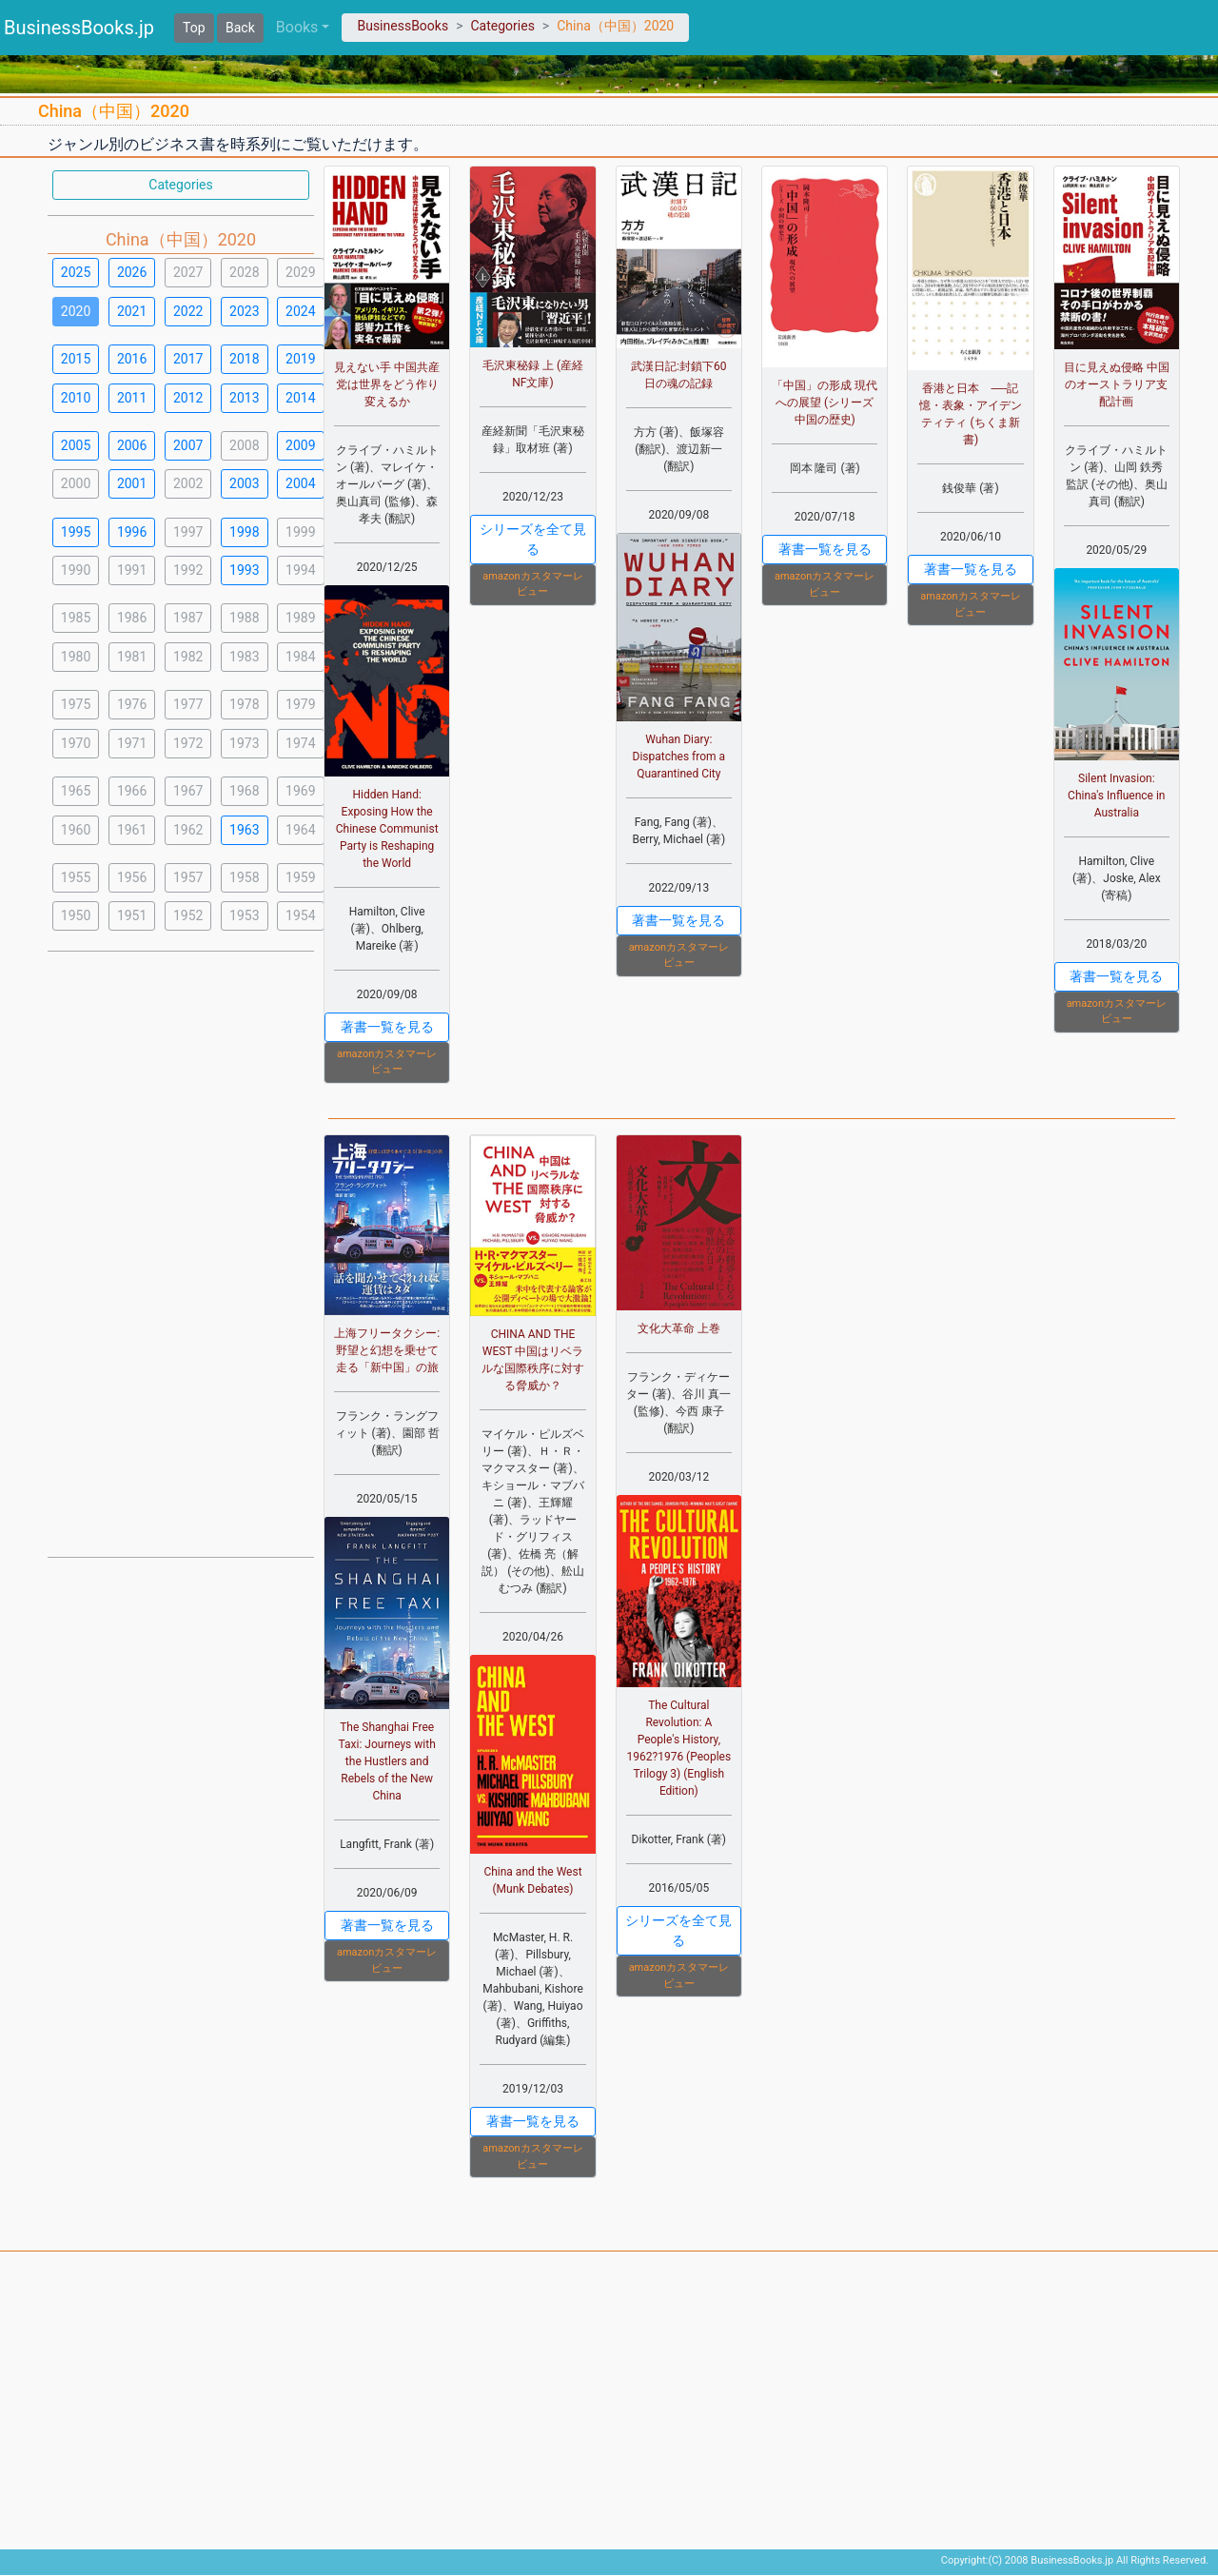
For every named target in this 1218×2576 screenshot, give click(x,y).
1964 (300, 829)
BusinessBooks (402, 25)
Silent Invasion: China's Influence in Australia (1116, 795)
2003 (244, 483)
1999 (300, 532)
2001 (132, 483)
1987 (188, 617)
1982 (188, 656)
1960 (75, 829)
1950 (75, 915)
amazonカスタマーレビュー (387, 1062)
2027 (188, 272)
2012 (188, 397)
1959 (300, 877)
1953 (244, 915)
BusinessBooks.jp (79, 27)
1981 (132, 656)
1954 (300, 915)
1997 (188, 532)
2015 (75, 358)
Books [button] (297, 27)
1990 (75, 570)
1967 (188, 790)
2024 (300, 311)
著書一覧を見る (387, 1026)
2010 (75, 397)
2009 (300, 445)
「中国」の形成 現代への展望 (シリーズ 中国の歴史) (824, 402)
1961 (132, 829)
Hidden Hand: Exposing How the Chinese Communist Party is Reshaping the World (387, 829)
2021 (132, 311)
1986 (132, 617)
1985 (75, 617)
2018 (244, 358)
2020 (75, 311)
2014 (300, 397)
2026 (132, 272)
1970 (75, 743)
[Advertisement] (180, 1252)
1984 (300, 656)
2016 (132, 358)
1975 (75, 704)
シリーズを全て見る (533, 539)
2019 (300, 358)
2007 (188, 445)
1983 (244, 656)
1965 (75, 790)
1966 (132, 790)
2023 (244, 311)
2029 (300, 272)
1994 (300, 570)
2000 (75, 483)
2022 (188, 311)
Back (240, 27)
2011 (132, 397)
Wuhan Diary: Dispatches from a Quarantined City (679, 756)
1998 (244, 532)
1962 (188, 829)
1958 (244, 877)
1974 (300, 743)
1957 (188, 877)
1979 (300, 704)
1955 (75, 877)
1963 (244, 829)
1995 (75, 532)
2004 (300, 483)
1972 (188, 743)
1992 (188, 570)
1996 (132, 532)
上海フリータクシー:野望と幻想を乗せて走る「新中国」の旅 (387, 1350)
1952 (188, 915)
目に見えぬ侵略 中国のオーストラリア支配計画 (1116, 384)
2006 (132, 445)
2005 (75, 445)
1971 (132, 743)
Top (194, 27)
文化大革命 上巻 (679, 1328)
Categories (502, 25)
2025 (75, 272)
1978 (244, 704)
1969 (300, 790)
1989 (300, 617)
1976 (132, 704)
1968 (244, 790)
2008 (244, 445)
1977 (188, 704)
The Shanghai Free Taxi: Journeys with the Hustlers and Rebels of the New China (387, 1761)
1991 (132, 570)
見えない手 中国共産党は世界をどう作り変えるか (387, 384)
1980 (75, 656)
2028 (244, 272)
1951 (132, 915)
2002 (188, 483)
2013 (244, 397)
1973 (244, 743)
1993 (244, 570)
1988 (244, 617)
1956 (132, 877)
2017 (188, 358)
